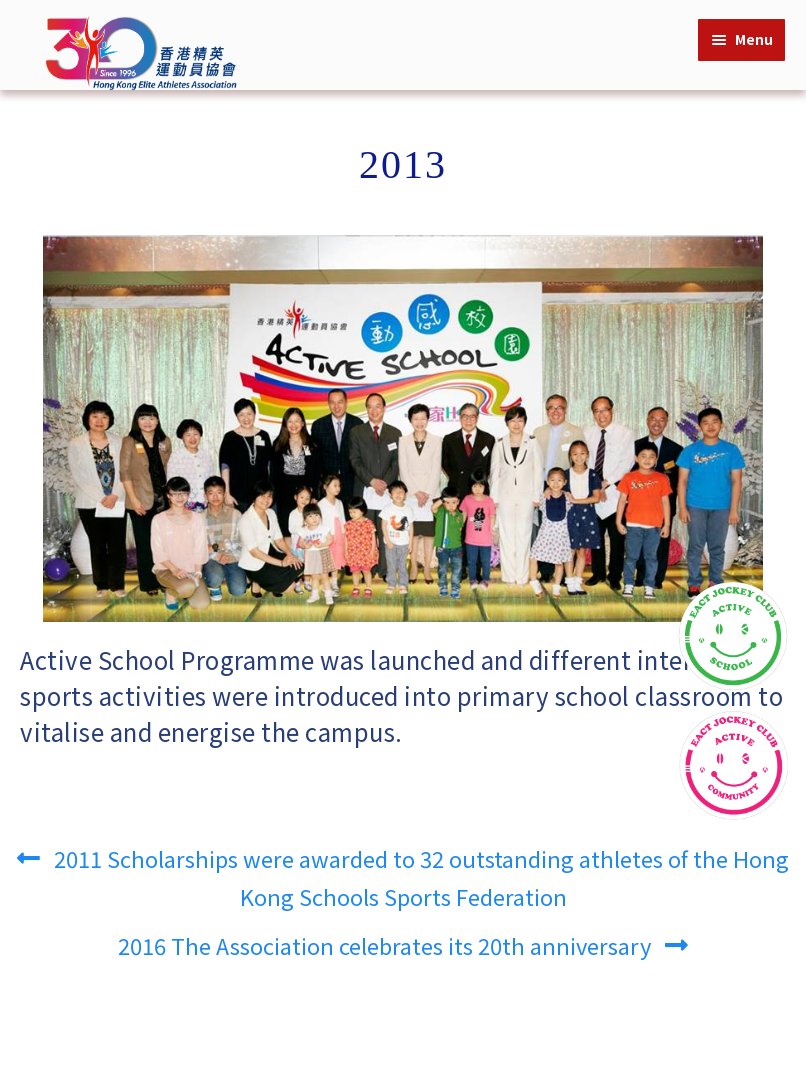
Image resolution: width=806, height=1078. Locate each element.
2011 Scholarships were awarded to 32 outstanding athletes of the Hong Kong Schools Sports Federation (421, 872)
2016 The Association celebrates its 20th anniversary (384, 940)
